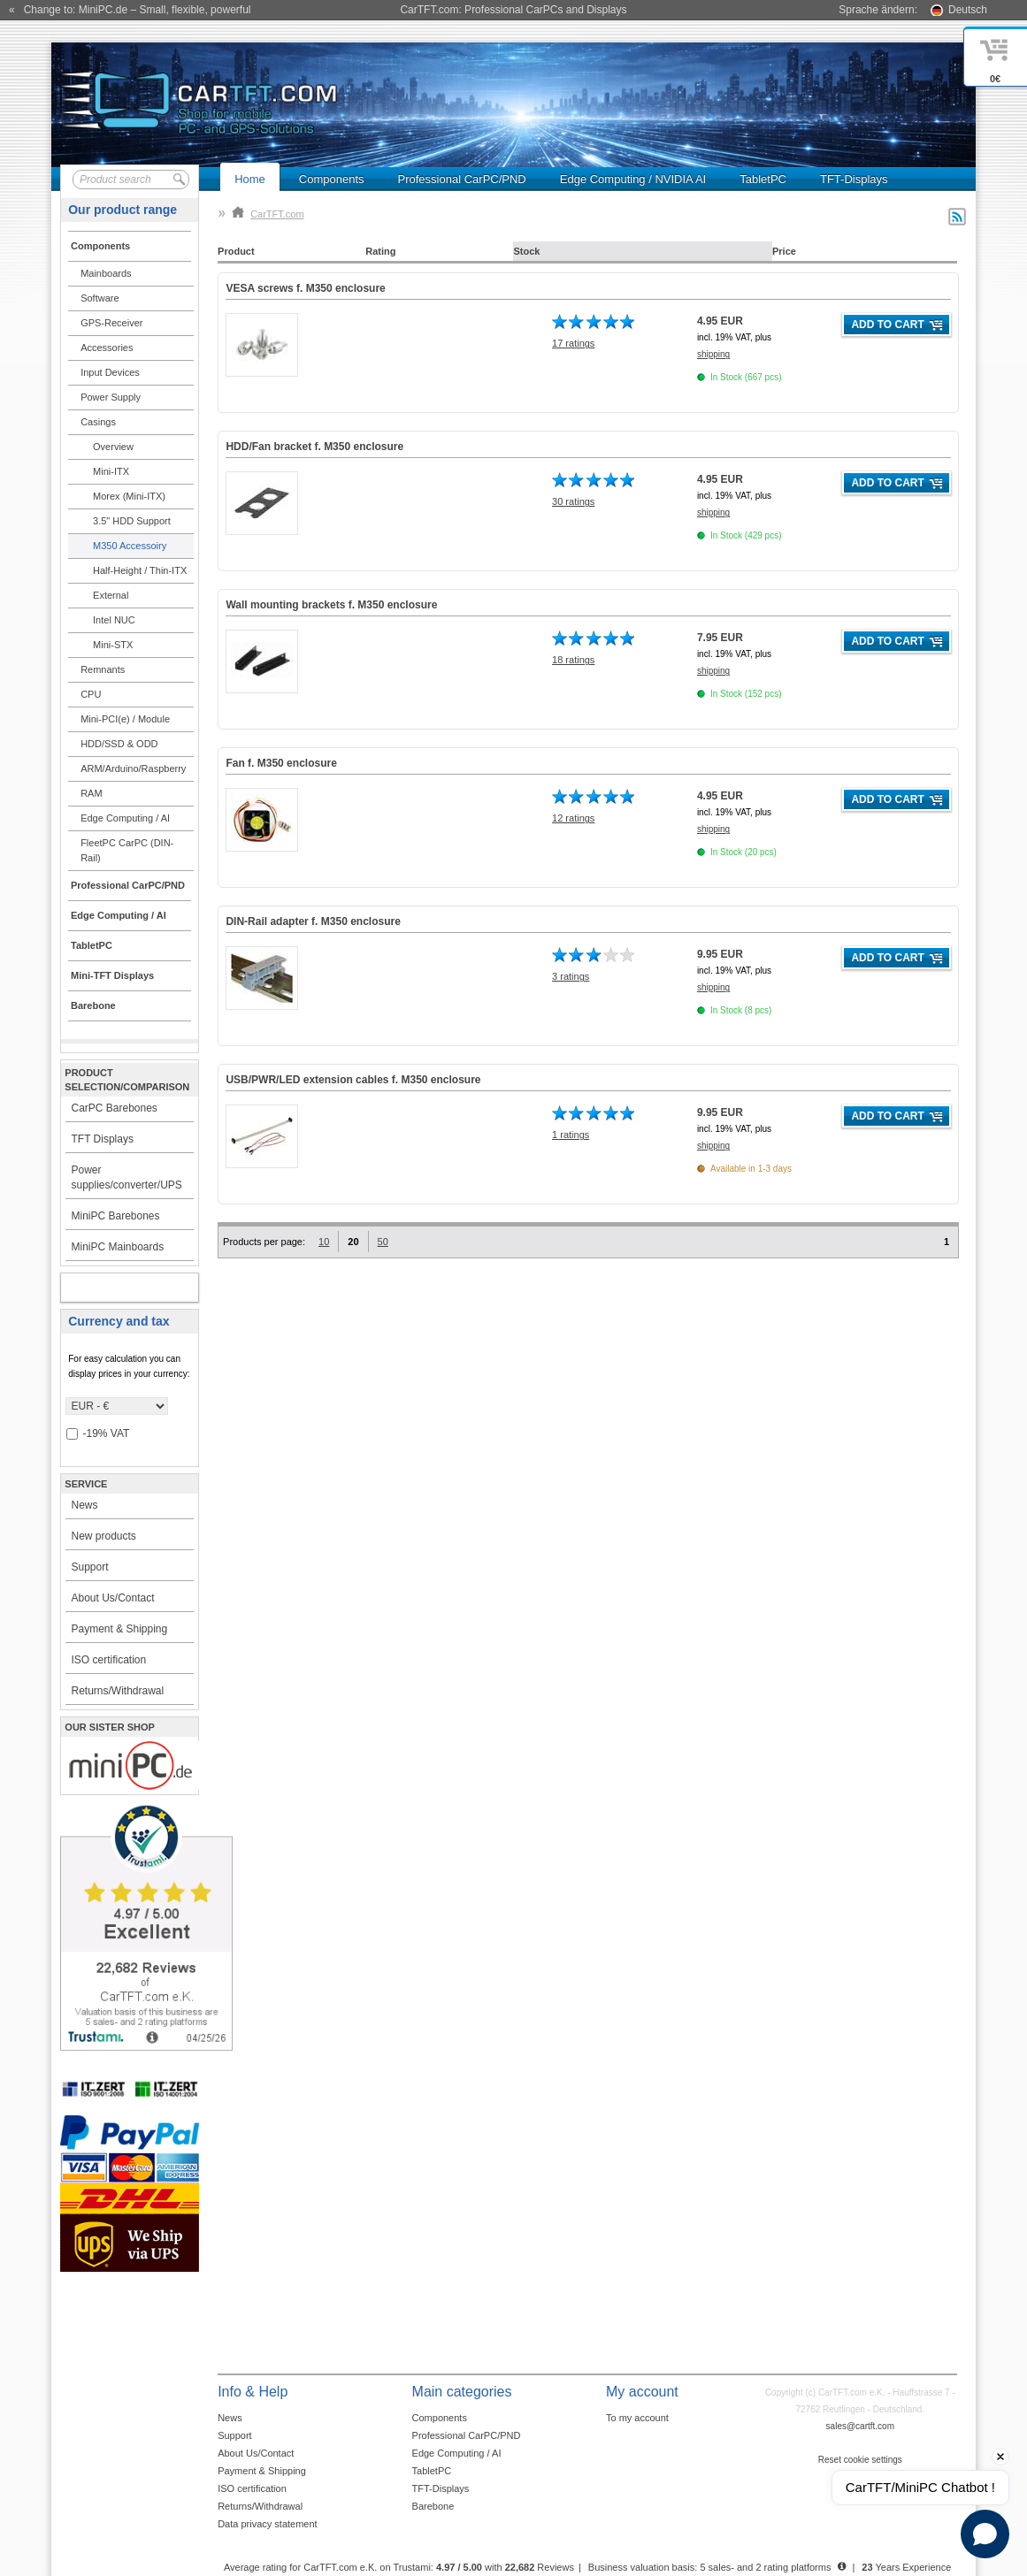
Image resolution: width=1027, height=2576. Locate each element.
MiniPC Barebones (115, 1216)
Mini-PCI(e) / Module (125, 719)
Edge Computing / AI (125, 818)
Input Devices (110, 372)
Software (99, 298)
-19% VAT (97, 1434)
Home (249, 179)
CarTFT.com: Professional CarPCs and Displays (513, 10)
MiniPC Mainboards (117, 1247)
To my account (637, 2417)
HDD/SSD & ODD (118, 743)
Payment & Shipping (119, 1629)
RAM (91, 793)
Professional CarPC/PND (462, 179)
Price (784, 251)
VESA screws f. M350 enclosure (305, 288)
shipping (713, 354)
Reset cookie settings (860, 2460)
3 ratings (570, 976)
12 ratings (573, 818)
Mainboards (105, 273)
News (84, 1505)
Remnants (102, 669)
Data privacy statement (268, 2524)
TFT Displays (102, 1139)
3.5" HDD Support (132, 521)
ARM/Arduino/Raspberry (133, 768)
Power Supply (110, 397)
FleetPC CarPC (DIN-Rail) (126, 850)
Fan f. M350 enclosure (281, 763)
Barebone (433, 2506)
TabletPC (763, 179)
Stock (526, 251)
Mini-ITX (111, 471)
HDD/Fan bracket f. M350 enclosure (314, 446)
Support (89, 1567)
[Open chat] (985, 2534)
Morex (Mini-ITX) (129, 496)
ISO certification (108, 1660)
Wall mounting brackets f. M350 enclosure (331, 605)
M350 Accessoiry (129, 545)
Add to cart (887, 324)
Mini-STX (113, 644)
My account (111, 1287)
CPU (90, 694)
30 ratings (573, 501)
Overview (113, 446)
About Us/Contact (112, 1598)
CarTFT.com (268, 214)
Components (331, 179)
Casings (98, 422)
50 (383, 1241)
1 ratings (570, 1134)
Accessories (106, 347)
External (110, 595)
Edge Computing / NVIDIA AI (633, 179)
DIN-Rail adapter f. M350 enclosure (313, 921)
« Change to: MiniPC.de (129, 10)
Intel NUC (114, 620)
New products (103, 1536)
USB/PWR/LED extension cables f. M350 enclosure (353, 1080)
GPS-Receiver (111, 322)
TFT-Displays (854, 179)
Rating (380, 251)
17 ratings (573, 343)
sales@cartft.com (860, 2426)
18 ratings (573, 659)
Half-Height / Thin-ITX (140, 570)
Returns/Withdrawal (117, 1691)
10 (323, 1241)
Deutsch (967, 10)
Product (236, 251)
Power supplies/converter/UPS (126, 1177)
